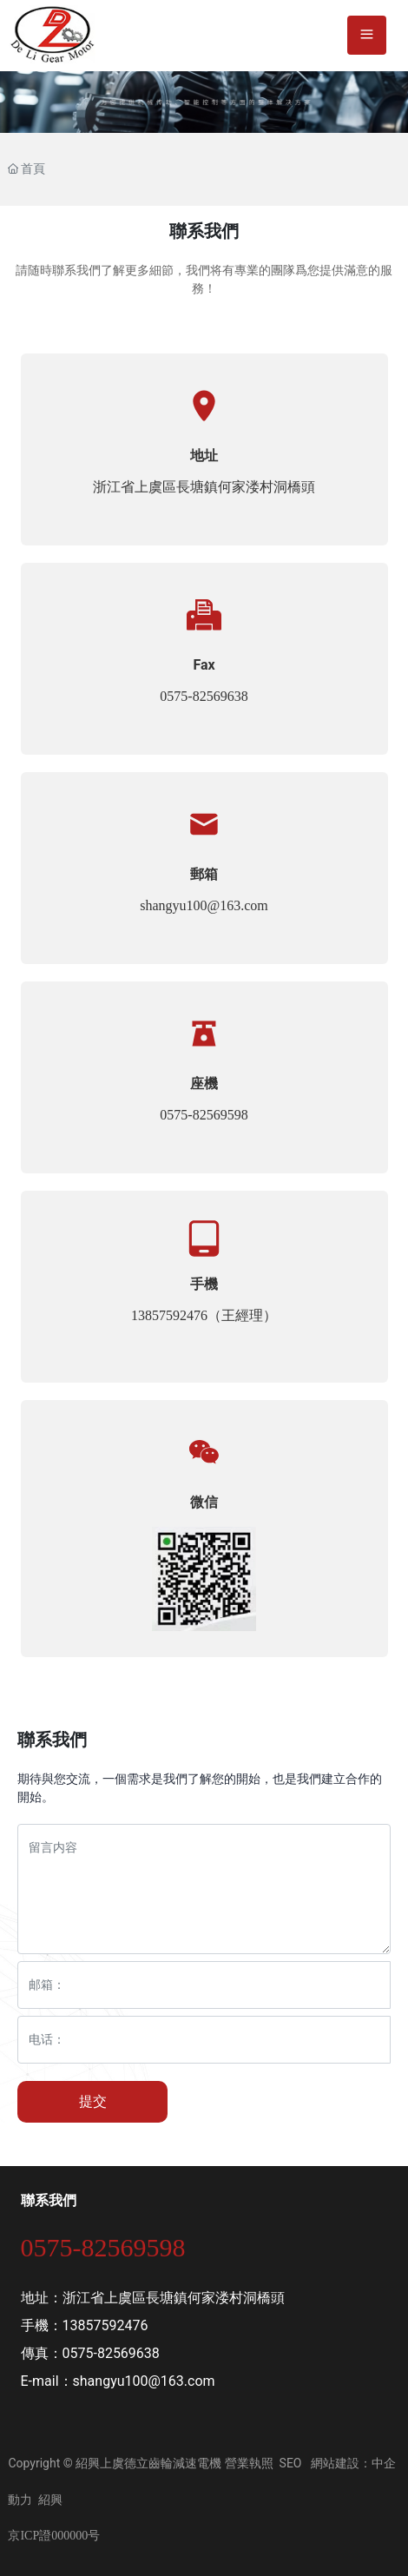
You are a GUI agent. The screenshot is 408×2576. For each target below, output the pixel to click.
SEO (291, 2463)
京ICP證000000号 (54, 2535)
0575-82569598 (203, 1114)
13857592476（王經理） (204, 1315)
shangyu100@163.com (204, 905)
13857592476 (105, 2325)
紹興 (50, 2500)
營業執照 (249, 2463)
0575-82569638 (203, 696)
